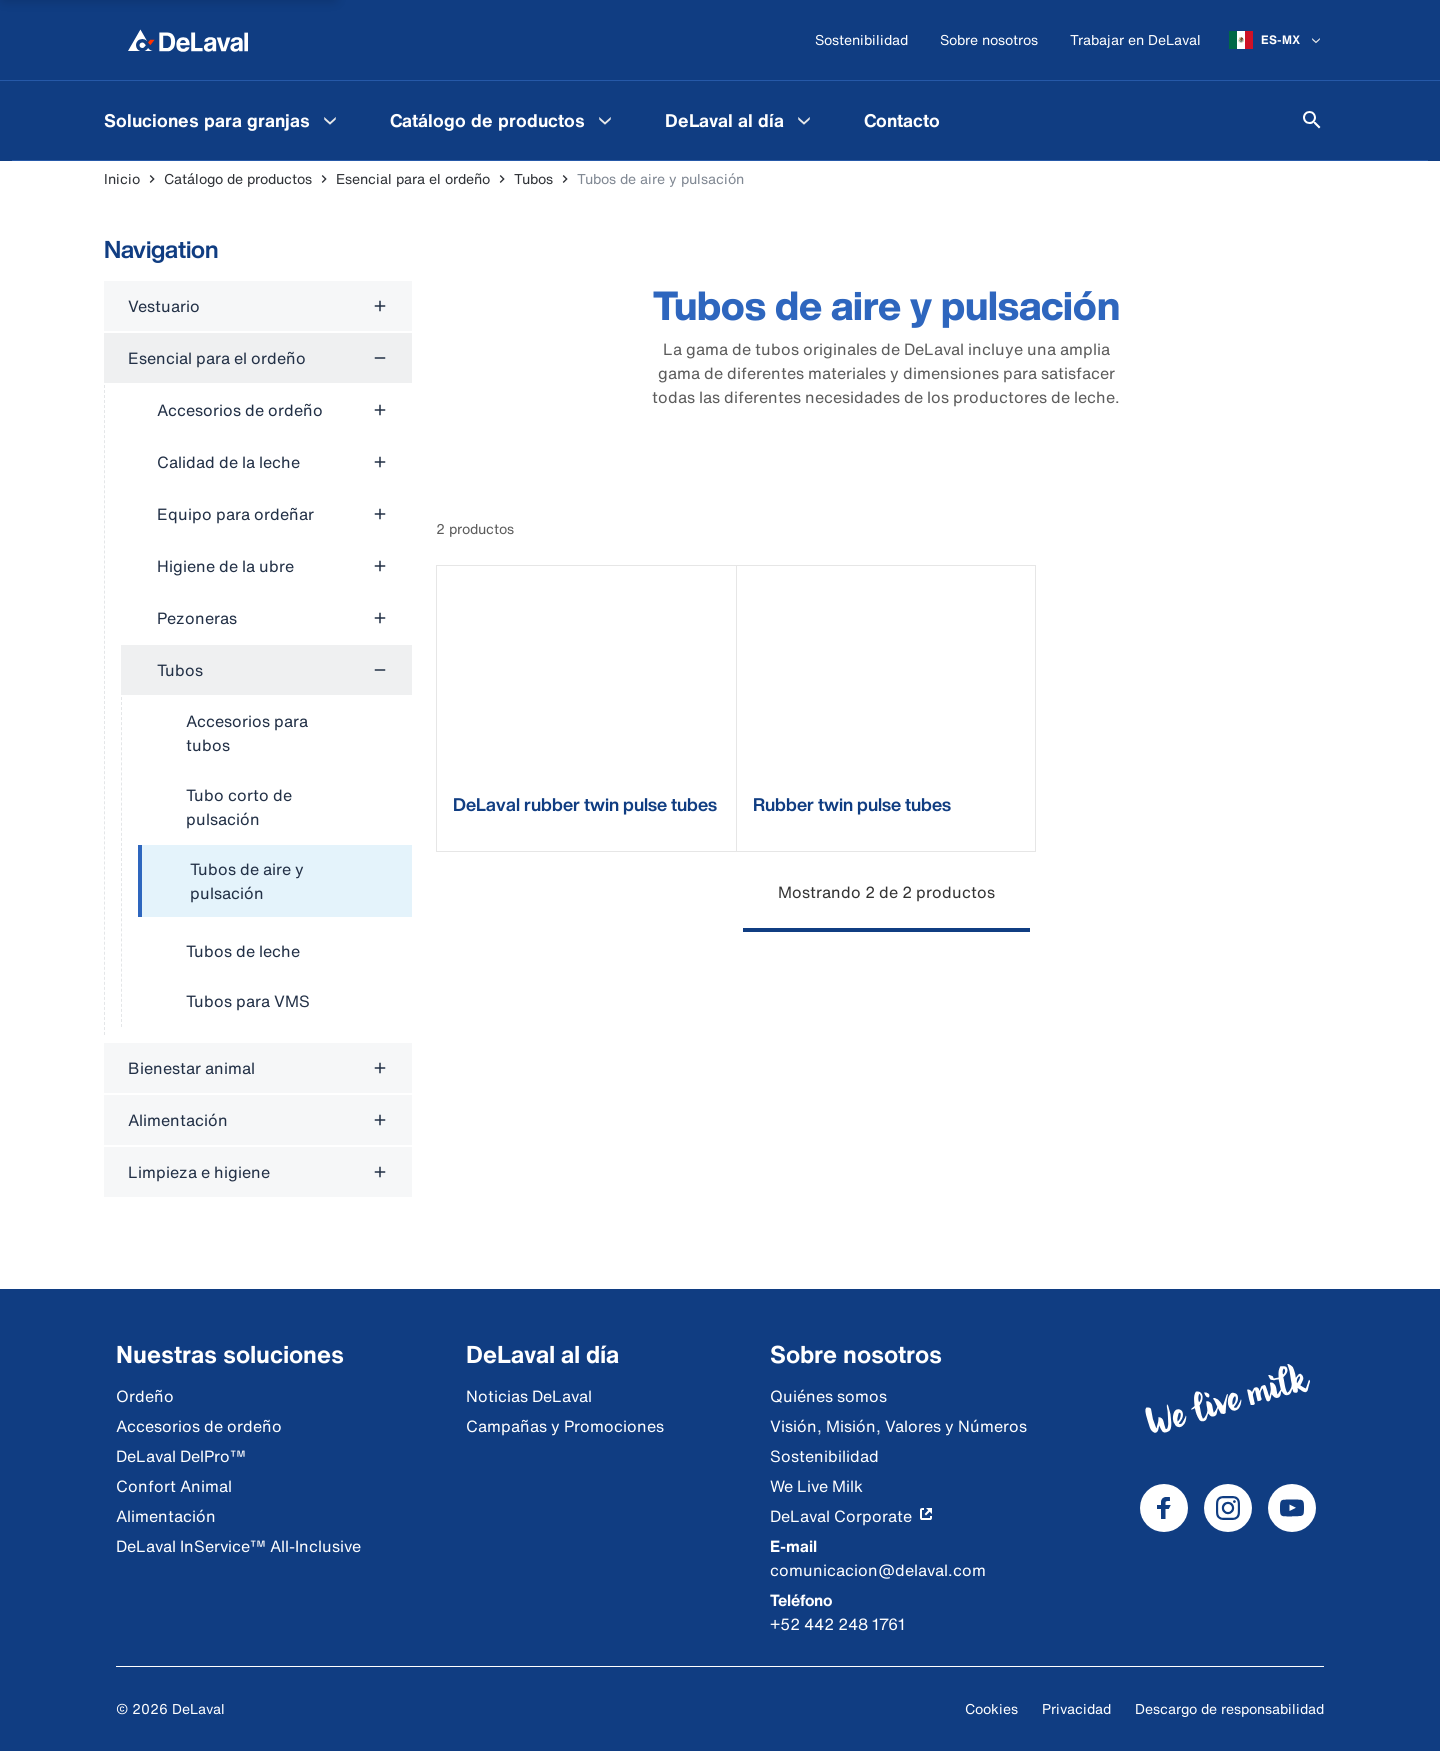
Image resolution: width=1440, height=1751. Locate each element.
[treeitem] (275, 882)
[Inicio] (188, 40)
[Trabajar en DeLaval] (1135, 40)
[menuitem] (223, 120)
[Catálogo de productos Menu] (605, 120)
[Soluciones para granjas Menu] (330, 120)
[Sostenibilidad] (861, 40)
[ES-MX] (1276, 40)
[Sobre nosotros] (989, 40)
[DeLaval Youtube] (1292, 1508)
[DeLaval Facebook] (1164, 1508)
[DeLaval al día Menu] (804, 120)
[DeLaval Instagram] (1228, 1508)
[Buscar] (1312, 120)
